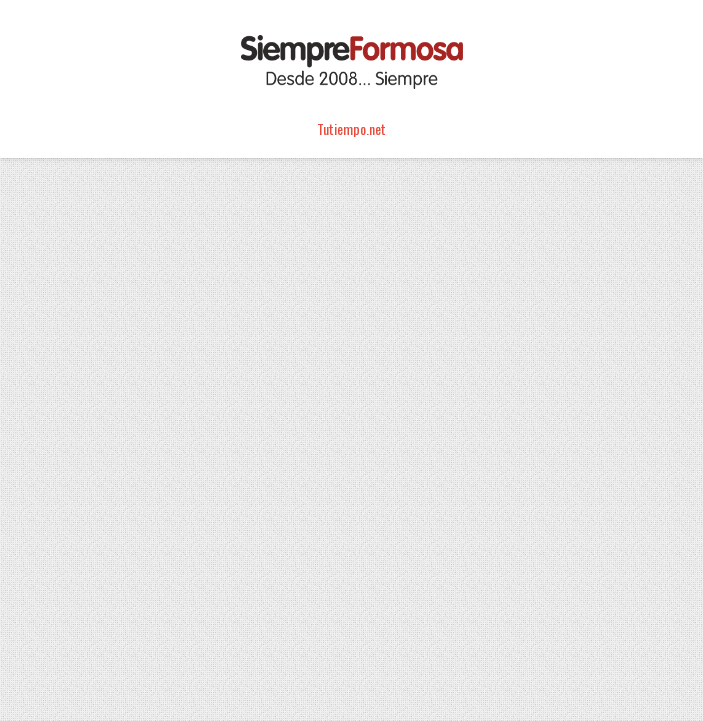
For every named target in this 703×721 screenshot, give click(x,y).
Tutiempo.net (351, 128)
